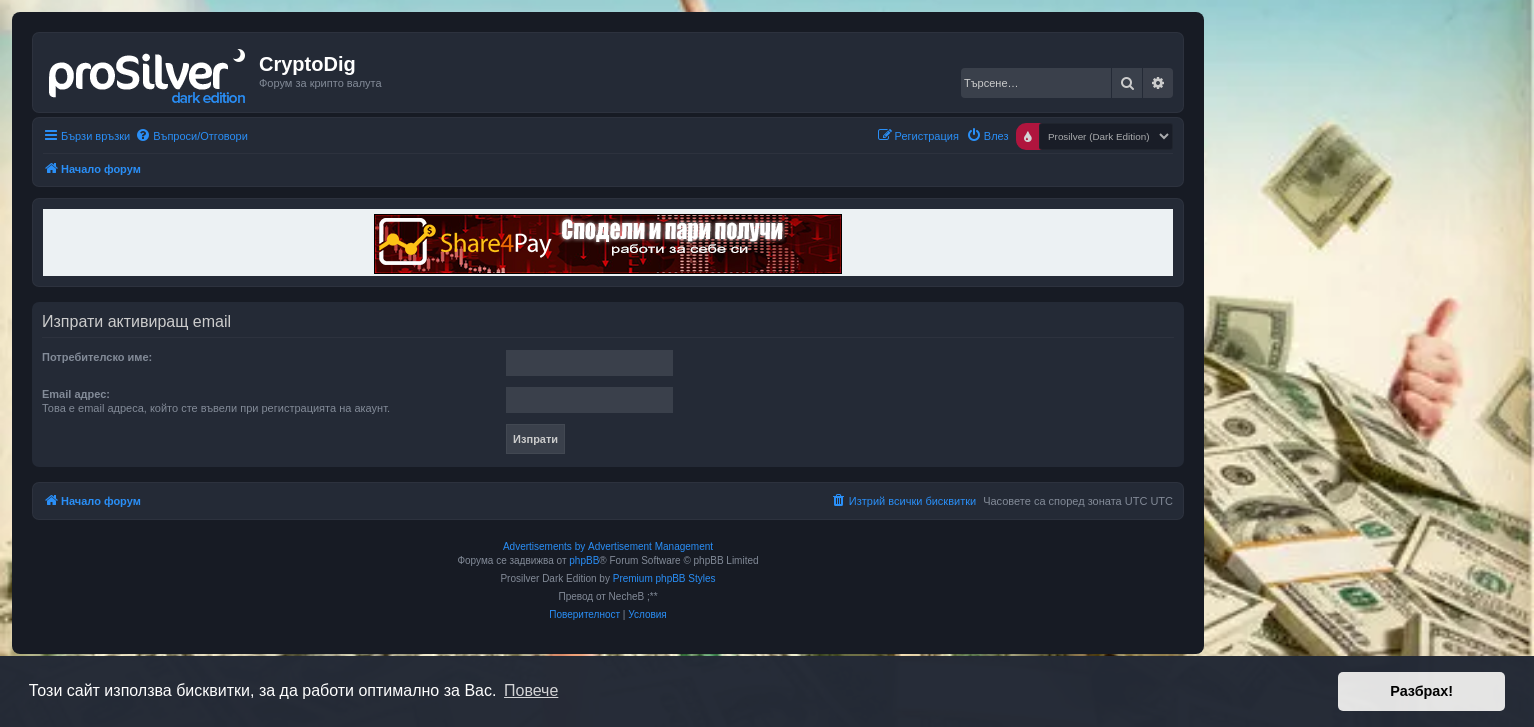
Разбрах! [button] (1421, 691)
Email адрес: (76, 394)
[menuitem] (191, 136)
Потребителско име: (97, 357)
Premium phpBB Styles (664, 578)
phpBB (584, 560)
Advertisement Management (650, 546)
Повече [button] (531, 690)
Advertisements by (544, 546)
